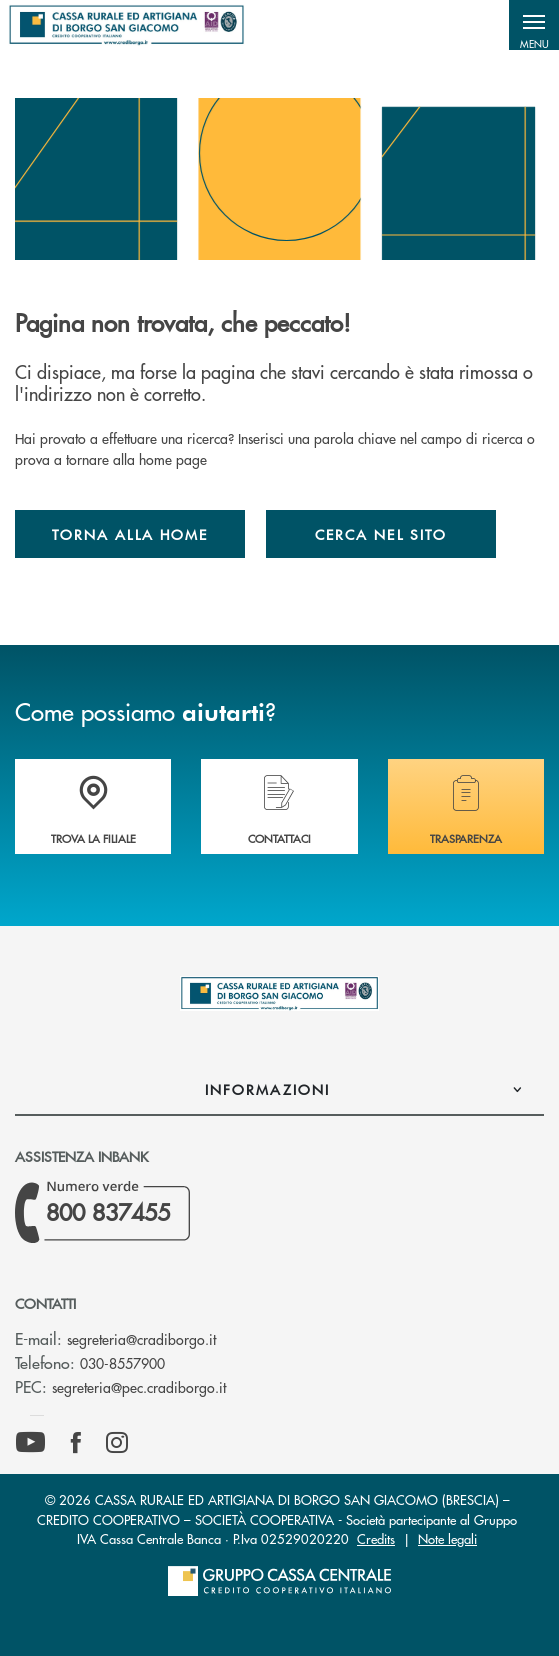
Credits (376, 1538)
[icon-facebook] (76, 1443)
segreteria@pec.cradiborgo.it (139, 1387)
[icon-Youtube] (30, 1443)
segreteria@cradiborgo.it (141, 1339)
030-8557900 (122, 1363)
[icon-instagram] (117, 1443)
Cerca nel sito (381, 534)
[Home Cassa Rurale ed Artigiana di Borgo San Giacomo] (126, 25)
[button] (534, 25)
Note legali (447, 1538)
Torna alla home (130, 534)
